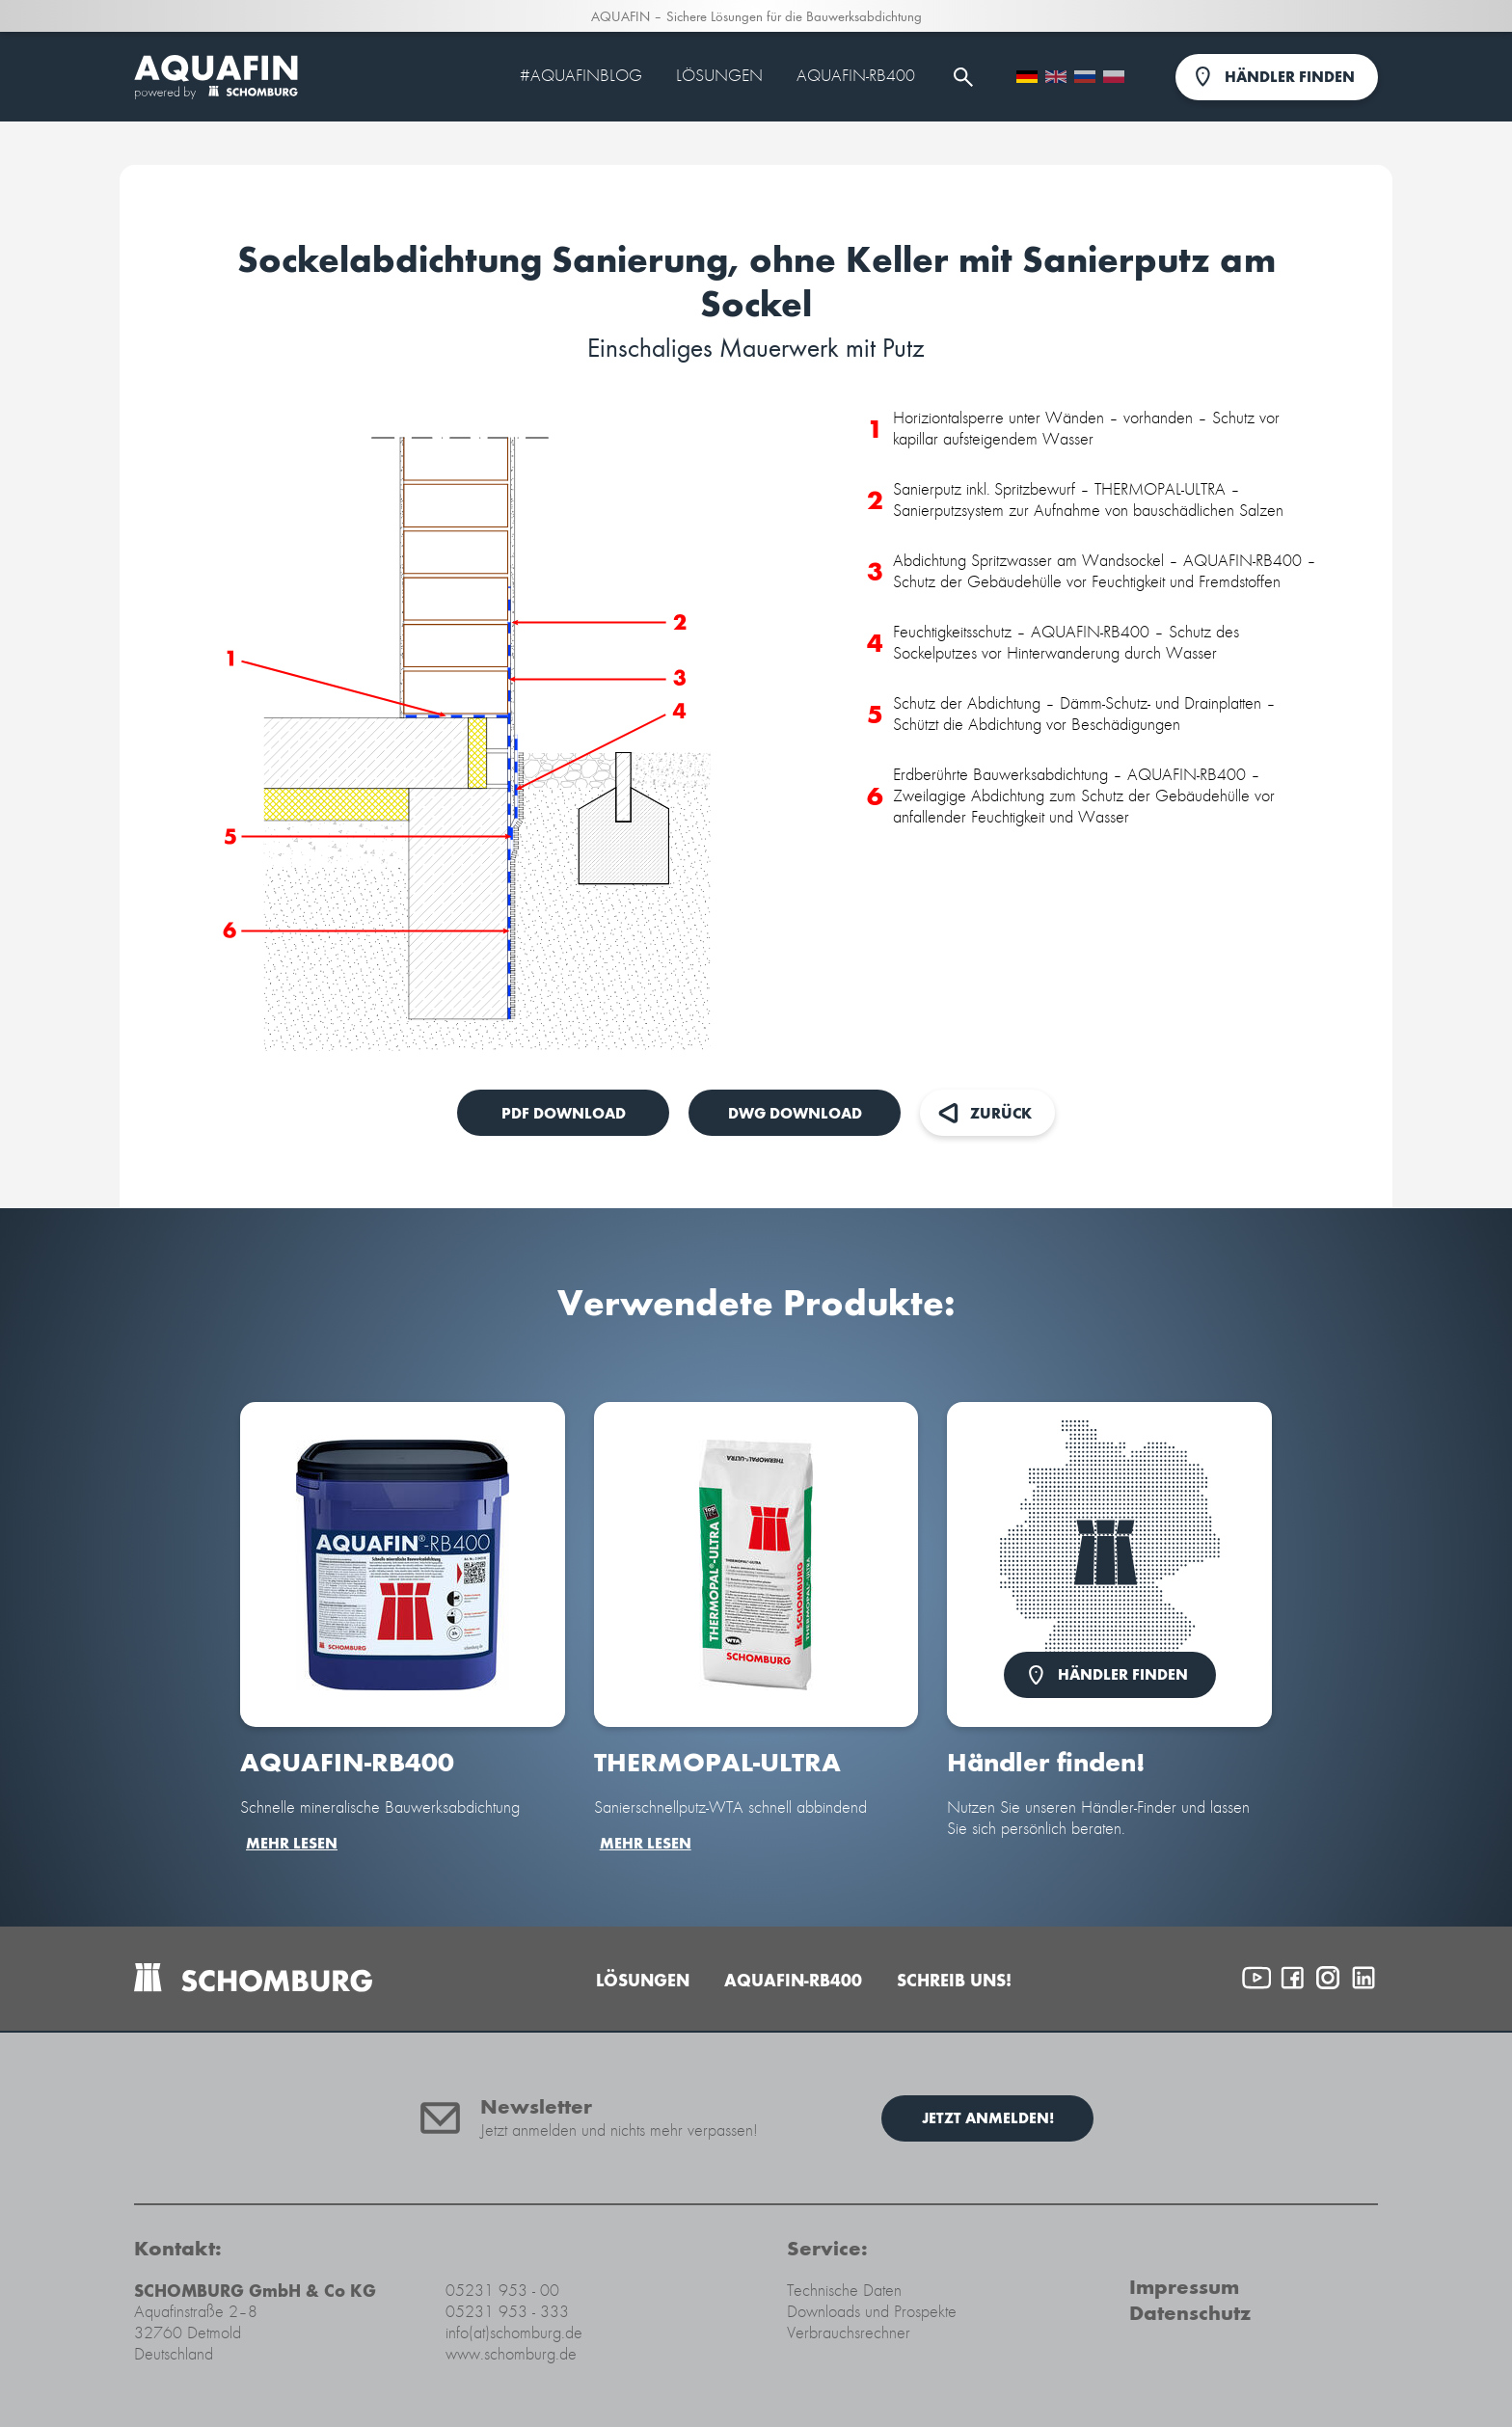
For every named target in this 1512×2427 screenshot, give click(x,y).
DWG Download (795, 1113)
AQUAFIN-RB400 (855, 76)
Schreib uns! (954, 1980)
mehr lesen (292, 1843)
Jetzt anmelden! (988, 2118)
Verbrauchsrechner (848, 2333)
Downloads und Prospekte (872, 2312)
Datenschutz (1190, 2313)
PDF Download (563, 1113)
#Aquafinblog (581, 76)
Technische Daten (844, 2290)
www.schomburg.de (511, 2354)
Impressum (1184, 2287)
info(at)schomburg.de (514, 2333)
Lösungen (719, 76)
